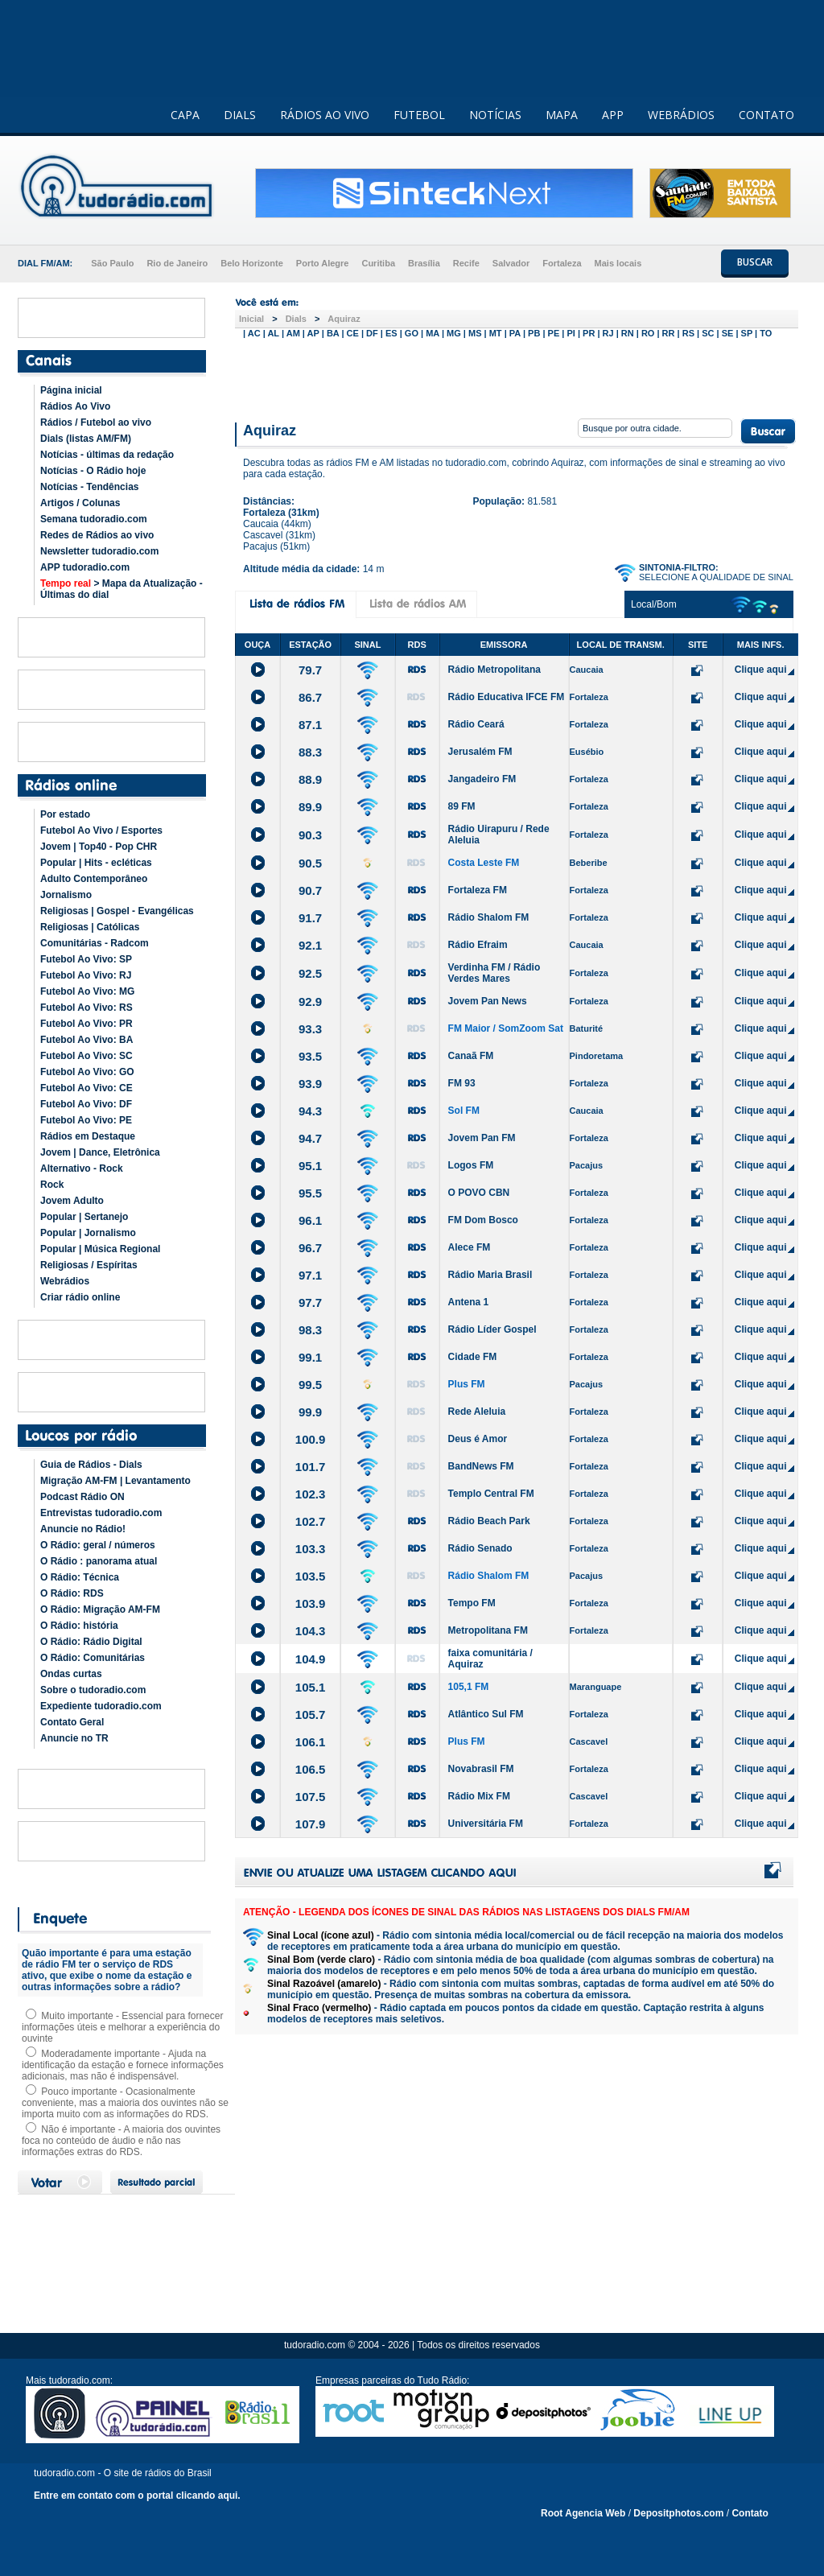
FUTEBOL (419, 114)
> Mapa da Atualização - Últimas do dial (121, 589)
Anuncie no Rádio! (83, 1529)
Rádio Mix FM (479, 1796)
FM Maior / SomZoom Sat (505, 1028)
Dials (296, 319)
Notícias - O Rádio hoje (93, 470)
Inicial (251, 319)
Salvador (510, 263)
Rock (52, 1184)
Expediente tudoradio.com (101, 1706)
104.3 (310, 1631)
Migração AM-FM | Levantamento (115, 1480)
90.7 (310, 890)
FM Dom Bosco (483, 1220)
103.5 (310, 1576)
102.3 (310, 1494)
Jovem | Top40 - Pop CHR (98, 846)
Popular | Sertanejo (84, 1216)
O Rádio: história (79, 1625)
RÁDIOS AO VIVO (324, 114)
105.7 (310, 1714)
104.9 (310, 1659)
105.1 (310, 1687)
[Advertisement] (516, 376)
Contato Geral (72, 1722)
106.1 (310, 1742)
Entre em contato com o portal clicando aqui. (137, 2495)
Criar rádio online (80, 1297)
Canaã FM (471, 1055)
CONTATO (766, 114)
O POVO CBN (479, 1192)
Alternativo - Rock (81, 1168)
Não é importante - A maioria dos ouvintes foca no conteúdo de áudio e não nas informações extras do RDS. (121, 2141)
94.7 (310, 1138)
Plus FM (466, 1384)
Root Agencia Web (583, 2513)
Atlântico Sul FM (486, 1714)
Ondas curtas (71, 1674)
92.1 (310, 945)
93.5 (310, 1056)
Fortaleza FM (477, 890)
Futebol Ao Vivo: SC (86, 1055)
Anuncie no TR (74, 1738)
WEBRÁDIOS (681, 114)
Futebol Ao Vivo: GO (87, 1072)
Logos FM (471, 1165)
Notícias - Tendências (89, 487)
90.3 (310, 835)
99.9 (310, 1412)
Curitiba (378, 263)
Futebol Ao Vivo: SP (86, 959)
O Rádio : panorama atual (98, 1561)
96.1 (310, 1220)
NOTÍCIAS (495, 114)
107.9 (310, 1824)
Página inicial (71, 390)
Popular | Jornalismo (88, 1233)
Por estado (65, 814)
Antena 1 (468, 1302)
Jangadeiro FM (482, 779)
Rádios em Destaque (87, 1136)
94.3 (310, 1111)
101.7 (310, 1466)
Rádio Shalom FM (488, 917)
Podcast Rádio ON (82, 1496)
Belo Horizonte (251, 263)
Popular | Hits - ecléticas (96, 862)
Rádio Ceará (476, 724)
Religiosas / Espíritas (89, 1265)
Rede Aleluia (477, 1411)
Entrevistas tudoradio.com (101, 1513)
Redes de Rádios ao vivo (97, 535)
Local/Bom (654, 604)
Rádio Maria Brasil (490, 1274)
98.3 (310, 1330)
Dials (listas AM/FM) (85, 438)
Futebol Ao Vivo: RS (86, 1007)
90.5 (310, 863)
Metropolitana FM (488, 1630)
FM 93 (462, 1083)
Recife (466, 263)
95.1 (310, 1166)
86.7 (310, 697)
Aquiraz (344, 319)
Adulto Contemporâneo (93, 878)
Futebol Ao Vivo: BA (86, 1039)
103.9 (310, 1603)
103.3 (310, 1549)
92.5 (310, 973)
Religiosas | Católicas (89, 927)
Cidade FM (472, 1356)
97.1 (310, 1275)
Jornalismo (66, 895)
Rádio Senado (480, 1548)
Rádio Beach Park (489, 1521)
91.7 (310, 918)
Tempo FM (472, 1603)
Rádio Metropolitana (494, 669)
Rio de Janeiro (177, 263)
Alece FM (469, 1247)
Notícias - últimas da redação (107, 454)
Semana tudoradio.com (93, 519)
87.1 (310, 725)
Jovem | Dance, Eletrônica (100, 1152)
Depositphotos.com (678, 2513)
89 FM (462, 806)
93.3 (310, 1029)
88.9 (310, 779)
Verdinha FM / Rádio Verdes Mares (494, 973)
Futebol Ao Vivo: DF (86, 1104)
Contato (749, 2513)
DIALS (240, 114)
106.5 (310, 1769)
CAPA (185, 114)
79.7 (310, 670)
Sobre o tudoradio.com (93, 1690)
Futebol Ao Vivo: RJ (85, 975)
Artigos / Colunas (80, 503)
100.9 (310, 1439)
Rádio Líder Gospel (492, 1329)
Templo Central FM (491, 1493)
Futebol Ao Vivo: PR (86, 1023)
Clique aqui (761, 669)
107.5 (310, 1796)
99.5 (310, 1384)
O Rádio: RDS (72, 1593)
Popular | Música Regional (100, 1249)
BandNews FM (481, 1466)
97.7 (310, 1302)
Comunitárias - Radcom (94, 943)
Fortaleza (561, 263)
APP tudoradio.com (85, 567)
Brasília (424, 263)
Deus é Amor (478, 1439)
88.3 (310, 752)
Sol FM (464, 1110)
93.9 (310, 1083)
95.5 (310, 1193)
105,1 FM (468, 1686)
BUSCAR (754, 262)
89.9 (310, 807)
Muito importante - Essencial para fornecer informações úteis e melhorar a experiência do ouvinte (122, 2027)
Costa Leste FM (484, 862)
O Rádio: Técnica (79, 1577)
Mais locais (618, 263)
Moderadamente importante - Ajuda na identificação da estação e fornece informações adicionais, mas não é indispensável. (123, 2065)
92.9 (310, 1001)
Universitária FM (485, 1823)
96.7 (310, 1248)
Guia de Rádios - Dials (91, 1464)
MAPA (562, 114)
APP (613, 114)
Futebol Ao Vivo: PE (86, 1120)
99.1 (310, 1357)
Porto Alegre (322, 263)
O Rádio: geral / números (97, 1545)
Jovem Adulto (72, 1200)
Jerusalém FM (480, 751)
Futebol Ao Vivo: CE (86, 1088)
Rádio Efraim (478, 944)
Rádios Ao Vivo (75, 406)
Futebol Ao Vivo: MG (87, 991)
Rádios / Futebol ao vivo (95, 422)
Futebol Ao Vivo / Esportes (101, 830)
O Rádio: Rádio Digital (91, 1641)
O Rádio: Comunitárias (92, 1657)
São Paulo (112, 263)
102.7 (310, 1521)
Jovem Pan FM (482, 1138)
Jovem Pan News (487, 1001)
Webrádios (64, 1281)
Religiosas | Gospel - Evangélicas (117, 911)
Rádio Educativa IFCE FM (506, 697)
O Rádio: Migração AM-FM (100, 1609)
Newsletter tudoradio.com (99, 551)
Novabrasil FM (481, 1768)
